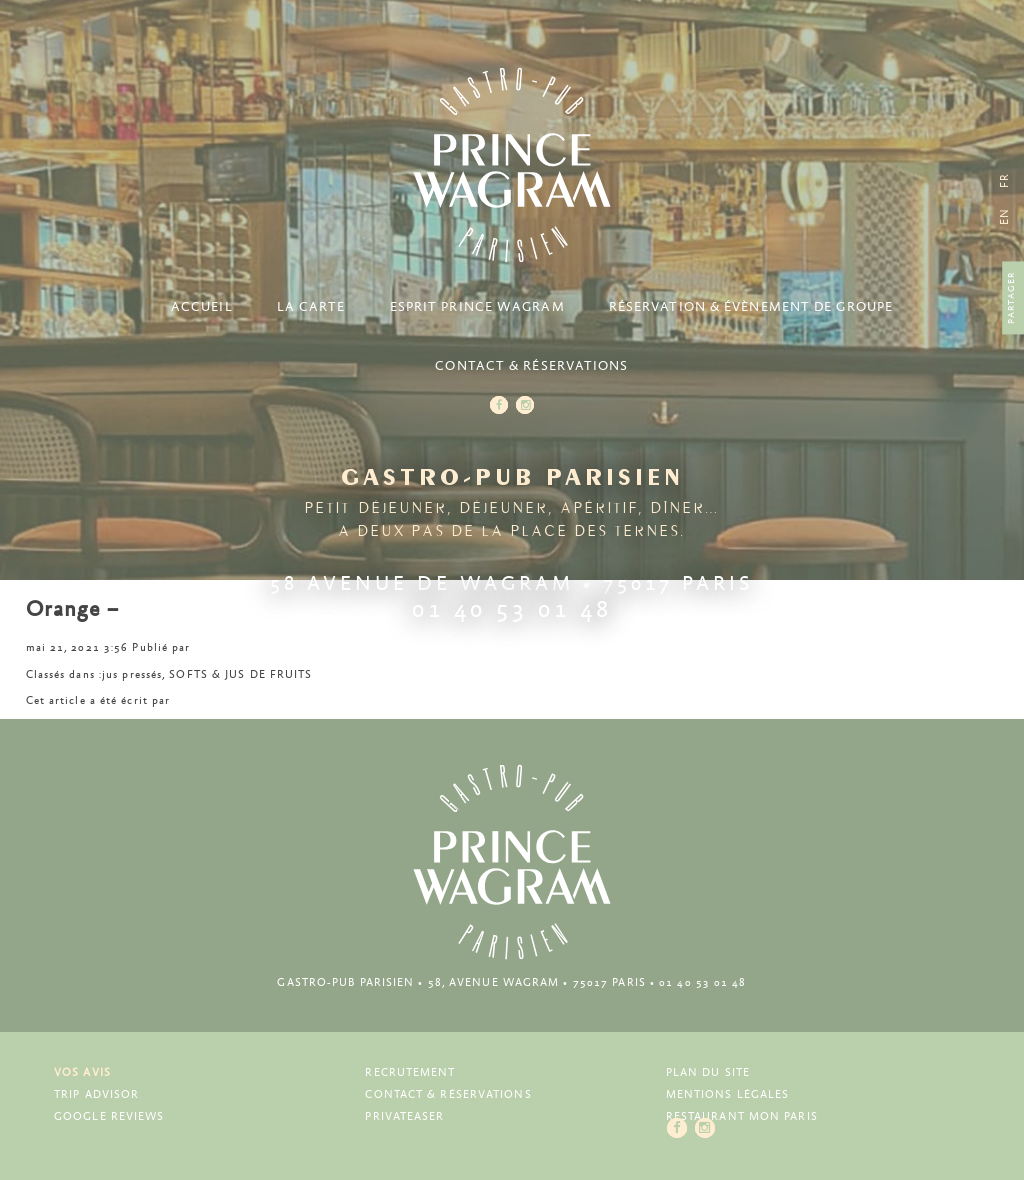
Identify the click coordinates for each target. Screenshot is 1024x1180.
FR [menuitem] (1004, 180)
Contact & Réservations (531, 366)
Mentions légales (728, 1094)
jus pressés (132, 674)
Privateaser (404, 1116)
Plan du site (708, 1072)
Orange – (73, 610)
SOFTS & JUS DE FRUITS (240, 674)
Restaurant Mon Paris (742, 1116)
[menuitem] (1004, 216)
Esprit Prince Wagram (477, 307)
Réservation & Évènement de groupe (751, 307)
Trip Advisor (96, 1094)
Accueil (202, 307)
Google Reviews (109, 1116)
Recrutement (410, 1072)
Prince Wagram (512, 165)
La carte (311, 307)
